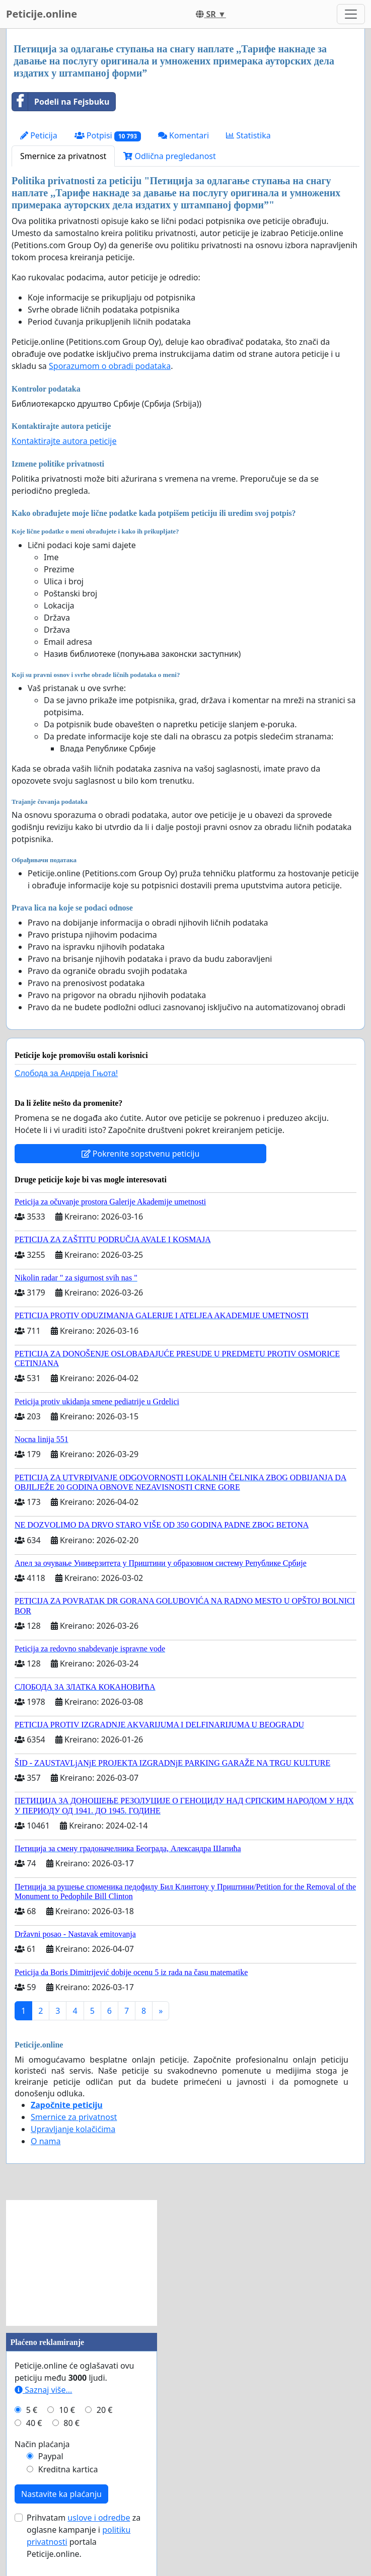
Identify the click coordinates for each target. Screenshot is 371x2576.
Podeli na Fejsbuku (60, 102)
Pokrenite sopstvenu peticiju (141, 1153)
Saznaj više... (43, 2389)
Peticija (38, 135)
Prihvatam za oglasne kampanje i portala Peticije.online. (83, 2535)
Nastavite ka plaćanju (61, 2493)
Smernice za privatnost (63, 156)
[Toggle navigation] (351, 14)
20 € (105, 2409)
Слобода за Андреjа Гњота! (66, 1073)
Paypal (50, 2456)
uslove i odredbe (98, 2517)
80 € (71, 2423)
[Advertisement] (81, 2263)
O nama (45, 2141)
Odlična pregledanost (169, 156)
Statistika (248, 135)
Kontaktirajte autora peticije (64, 440)
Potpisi (108, 135)
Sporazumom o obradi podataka (110, 365)
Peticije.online (41, 14)
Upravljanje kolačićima (73, 2129)
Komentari (183, 135)
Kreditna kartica (68, 2469)
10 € (67, 2409)
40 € (34, 2423)
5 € (31, 2409)
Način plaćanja (42, 2444)
